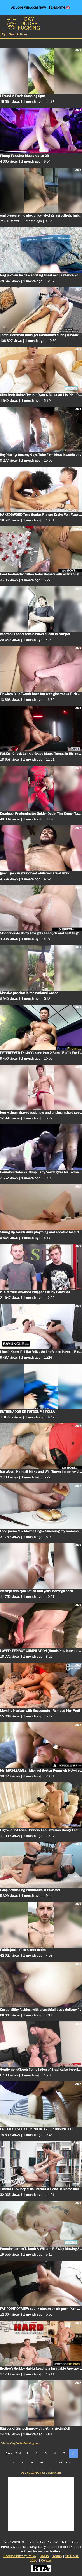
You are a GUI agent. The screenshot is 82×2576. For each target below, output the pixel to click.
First (18, 2453)
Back (8, 2453)
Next (69, 2462)
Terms (57, 2556)
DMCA (44, 2556)
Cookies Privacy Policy (19, 2556)
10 (41, 2462)
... (50, 2462)
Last (59, 2462)
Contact (46, 2560)
